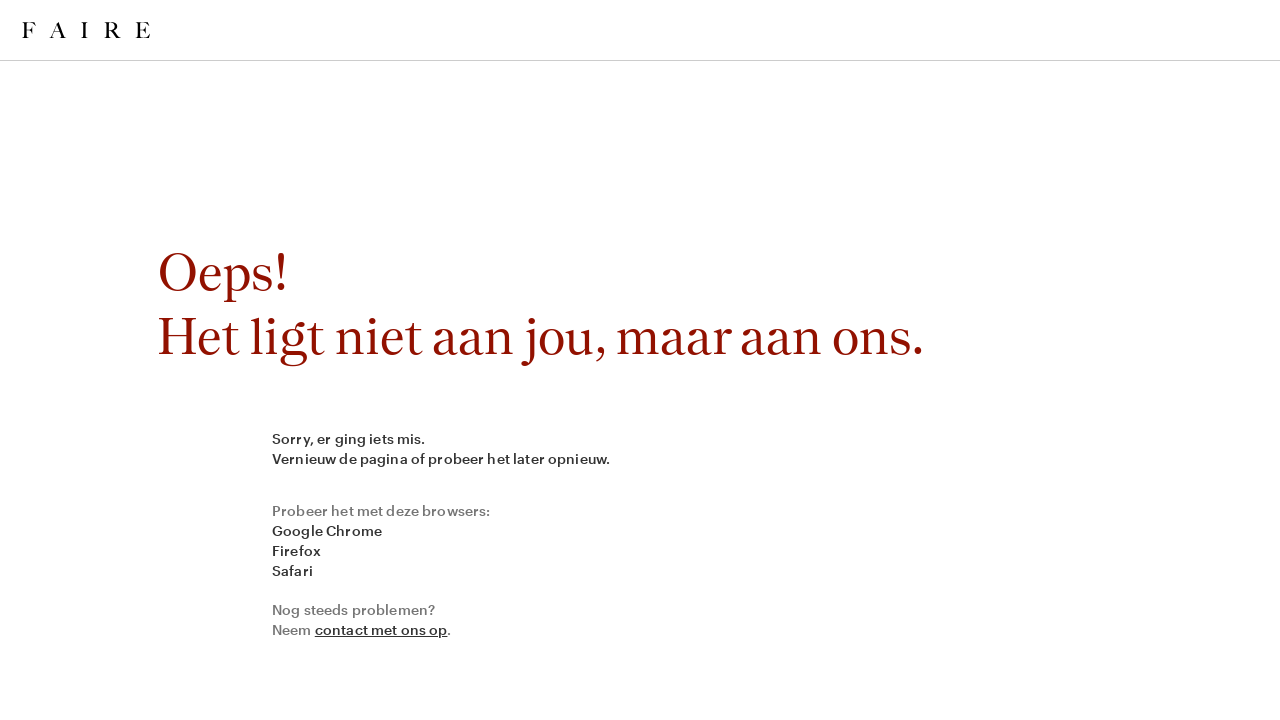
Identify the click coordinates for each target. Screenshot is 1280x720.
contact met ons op (381, 629)
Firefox (296, 550)
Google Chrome (327, 530)
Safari (292, 570)
